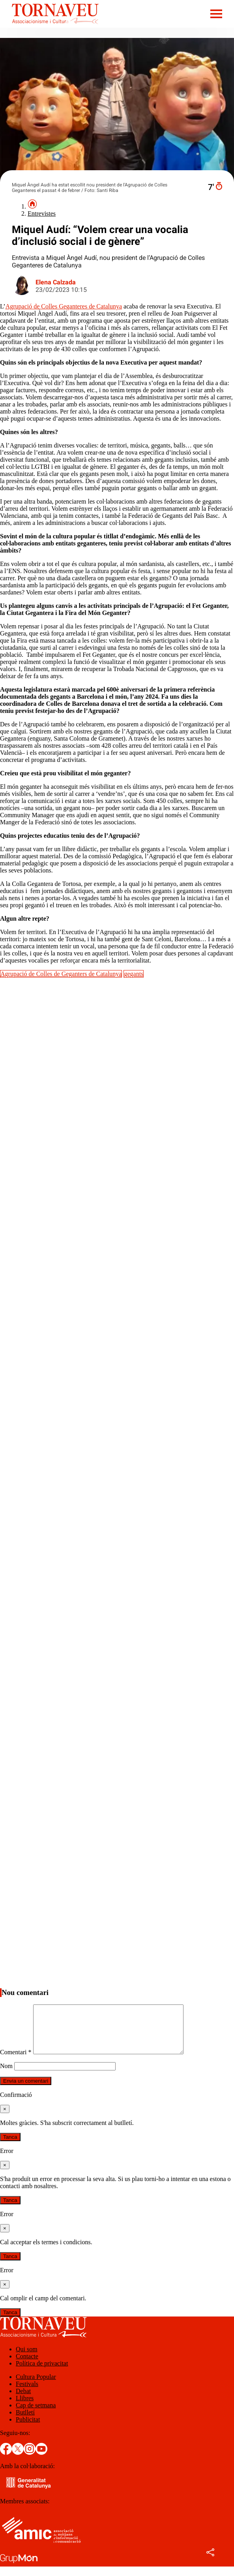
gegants (133, 973)
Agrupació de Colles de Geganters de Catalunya (61, 973)
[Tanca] (4, 2118)
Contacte (27, 2365)
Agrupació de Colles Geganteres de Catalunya (64, 306)
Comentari (16, 2061)
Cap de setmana (36, 2414)
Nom (6, 2075)
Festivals (27, 2393)
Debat (23, 2400)
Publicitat (28, 2429)
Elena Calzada (56, 282)
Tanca (10, 2146)
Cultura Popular (36, 2386)
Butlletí (25, 2421)
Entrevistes (42, 213)
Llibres (25, 2407)
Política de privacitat (42, 2372)
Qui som (26, 2358)
